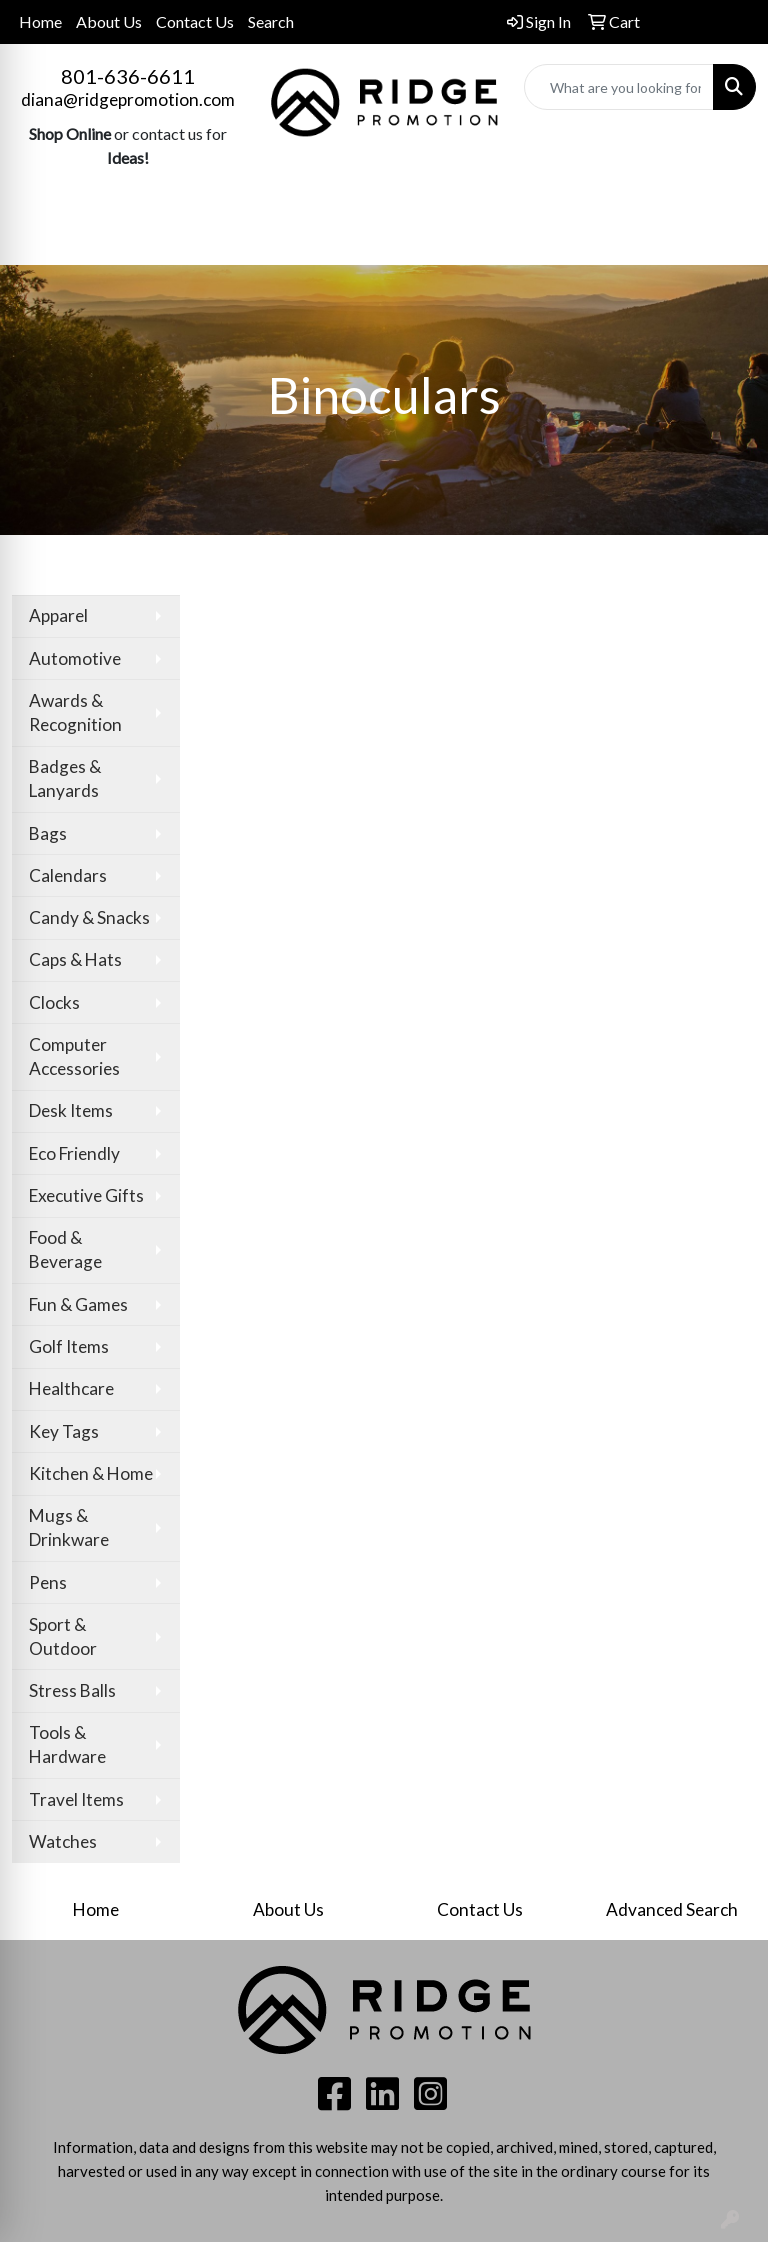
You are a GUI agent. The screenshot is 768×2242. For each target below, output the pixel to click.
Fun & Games (78, 1304)
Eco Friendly (74, 1153)
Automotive (75, 658)
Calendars (68, 875)
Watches (63, 1841)
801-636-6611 (128, 76)
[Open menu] (728, 236)
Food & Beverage (65, 1249)
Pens (48, 1582)
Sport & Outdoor (63, 1636)
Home (40, 21)
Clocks (54, 1002)
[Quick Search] (619, 87)
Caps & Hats (75, 959)
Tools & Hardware (67, 1744)
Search (271, 21)
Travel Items (76, 1799)
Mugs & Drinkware (69, 1527)
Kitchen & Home (91, 1473)
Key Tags (64, 1431)
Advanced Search (672, 1909)
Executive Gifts (86, 1195)
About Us (109, 21)
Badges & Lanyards (65, 778)
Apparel (58, 615)
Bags (48, 833)
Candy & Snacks (89, 917)
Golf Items (69, 1346)
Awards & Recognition (75, 712)
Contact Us (195, 21)
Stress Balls (72, 1690)
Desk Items (71, 1110)
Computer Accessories (74, 1056)
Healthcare (71, 1388)
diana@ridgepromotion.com (128, 99)
